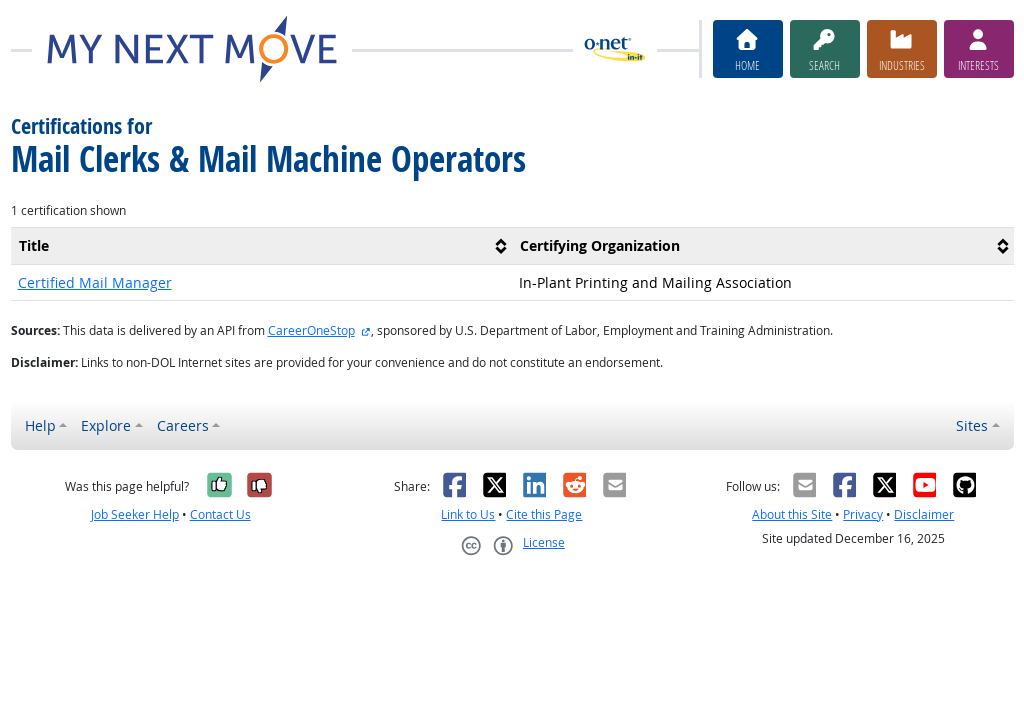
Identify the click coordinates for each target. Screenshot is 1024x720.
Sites (972, 425)
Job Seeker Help (135, 514)
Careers (183, 425)
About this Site (792, 514)
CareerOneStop (311, 330)
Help (40, 425)
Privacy (863, 514)
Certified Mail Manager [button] (95, 282)
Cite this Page (544, 514)
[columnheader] (262, 245)
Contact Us (220, 514)
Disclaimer (924, 514)
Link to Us (468, 514)
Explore (106, 425)
